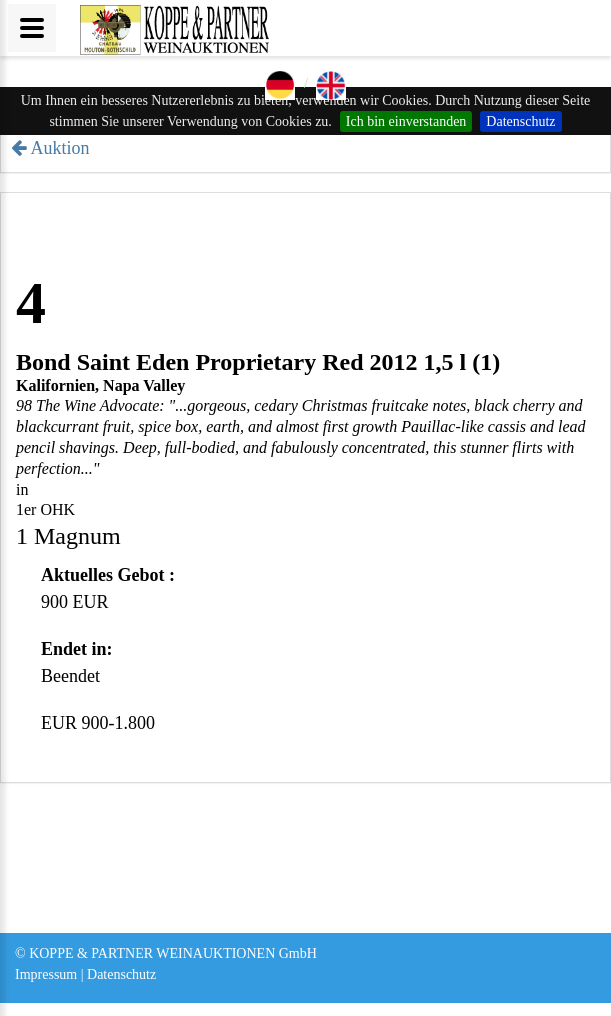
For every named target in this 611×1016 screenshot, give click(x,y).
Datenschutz (520, 121)
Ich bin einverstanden (406, 121)
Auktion (60, 148)
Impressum (46, 974)
